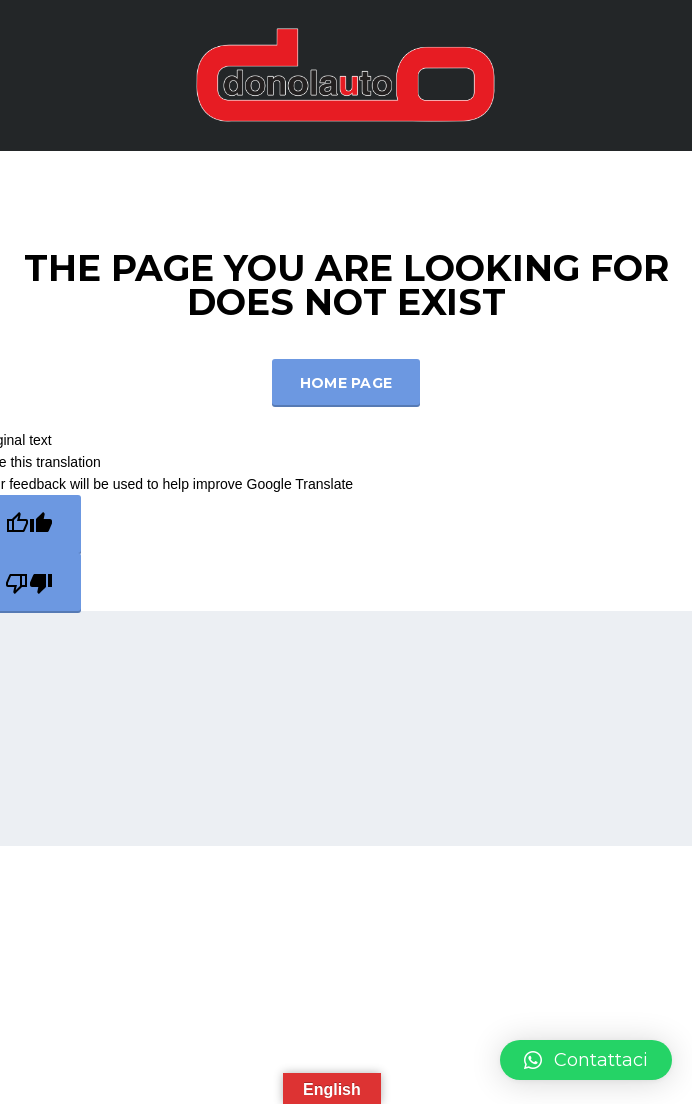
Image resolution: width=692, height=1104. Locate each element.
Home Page (346, 383)
